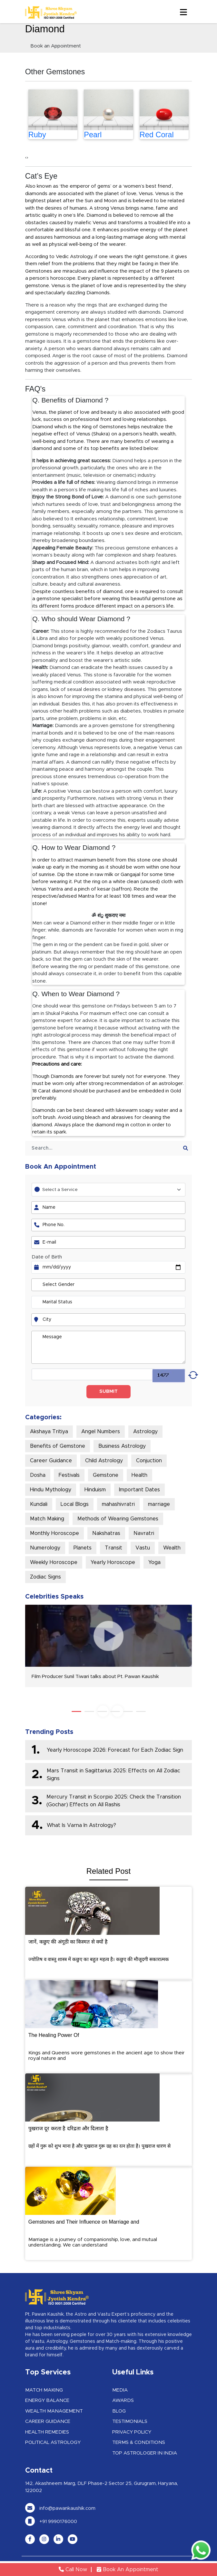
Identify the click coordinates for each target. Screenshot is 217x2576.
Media (120, 2390)
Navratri (143, 1533)
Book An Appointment (127, 2569)
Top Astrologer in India (144, 2453)
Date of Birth (47, 1257)
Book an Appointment (55, 46)
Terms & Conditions (138, 2442)
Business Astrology (122, 1446)
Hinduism (95, 1489)
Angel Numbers (100, 1431)
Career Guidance (51, 1460)
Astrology (145, 1431)
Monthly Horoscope (54, 1533)
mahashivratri (118, 1504)
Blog (119, 2411)
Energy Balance (47, 2400)
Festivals (69, 1475)
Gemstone (105, 1475)
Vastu (142, 1547)
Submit (108, 1391)
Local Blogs (75, 1504)
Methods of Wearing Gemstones (117, 1518)
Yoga (154, 1562)
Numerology (45, 1547)
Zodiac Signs (45, 1577)
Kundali (38, 1504)
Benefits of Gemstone (57, 1446)
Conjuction (149, 1460)
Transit (113, 1547)
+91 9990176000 (51, 2521)
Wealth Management (54, 2411)
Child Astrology (104, 1460)
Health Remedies (47, 2432)
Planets (83, 1547)
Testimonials (129, 2421)
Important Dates (139, 1489)
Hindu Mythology (50, 1489)
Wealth (172, 1547)
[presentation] (26, 158)
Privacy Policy (131, 2432)
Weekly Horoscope (53, 1562)
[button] (76, 1711)
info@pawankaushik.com (60, 2508)
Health (139, 1475)
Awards (123, 2400)
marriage (159, 1504)
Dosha (37, 1475)
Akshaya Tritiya (49, 1431)
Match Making (47, 1518)
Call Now (73, 2569)
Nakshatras (106, 1533)
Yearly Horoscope (113, 1562)
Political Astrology (53, 2442)
